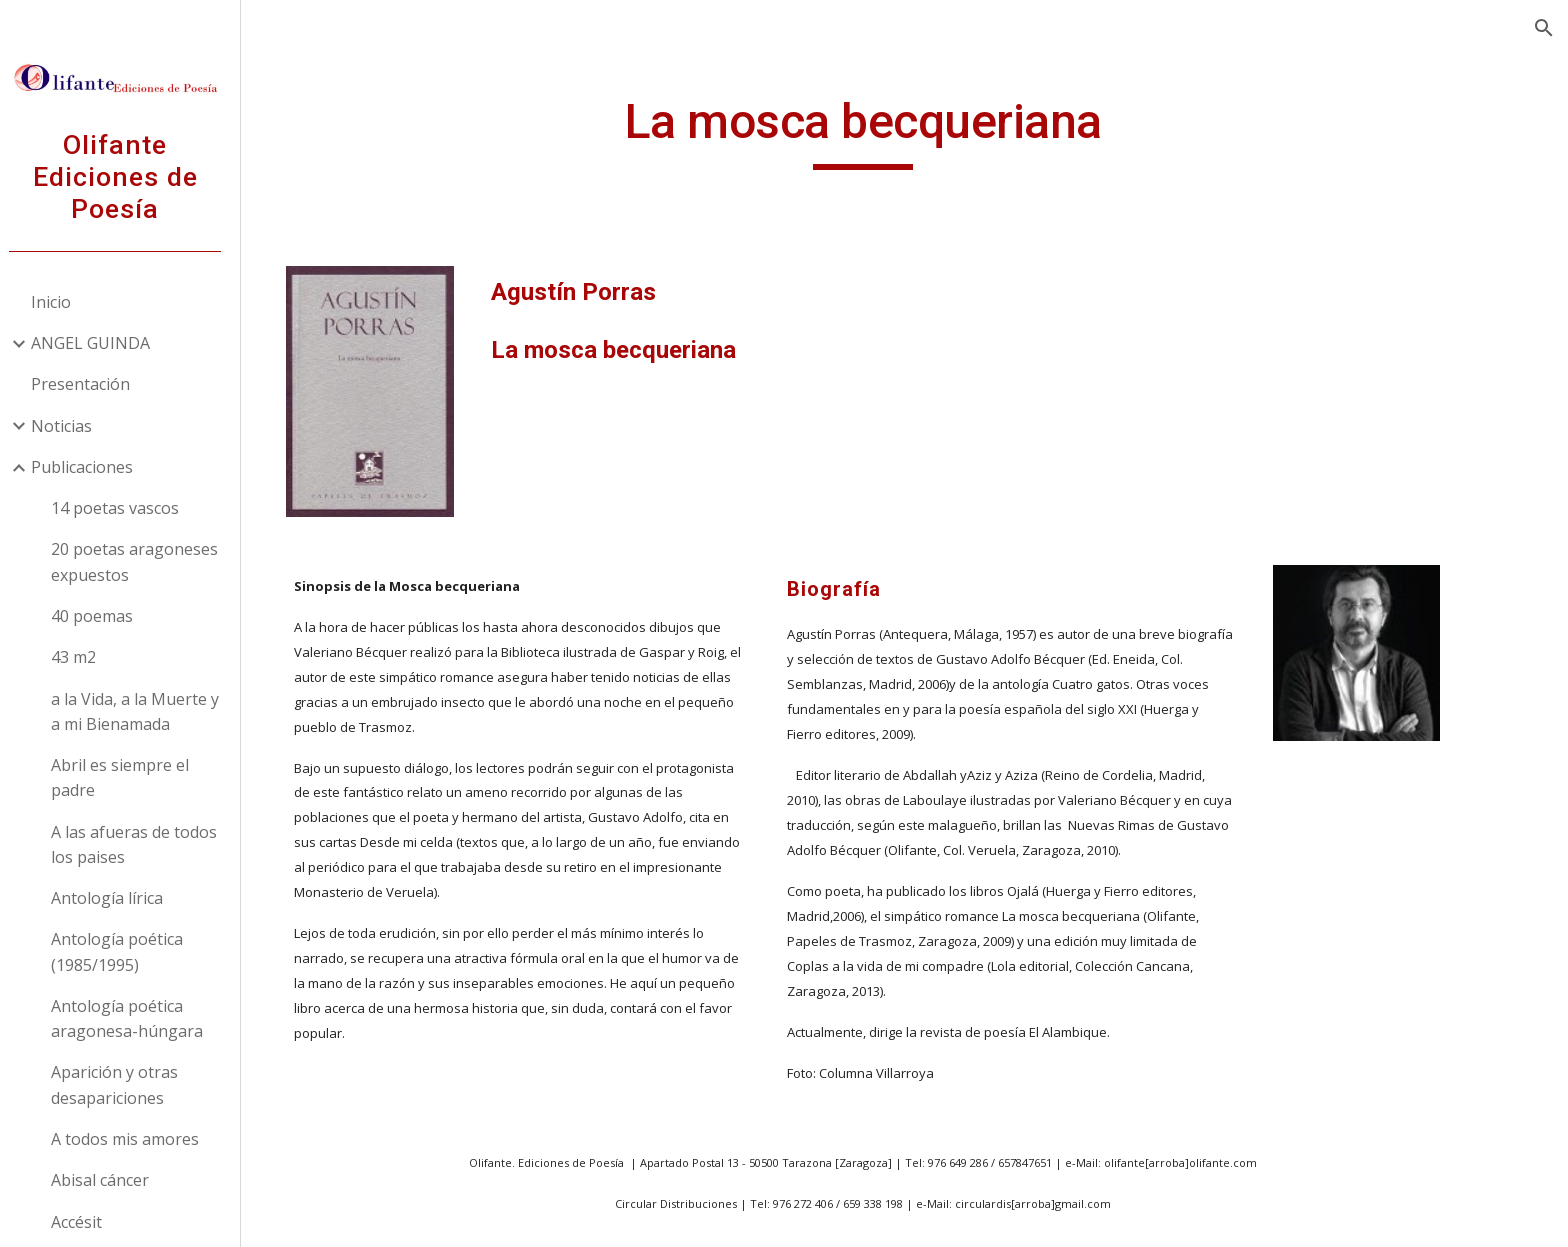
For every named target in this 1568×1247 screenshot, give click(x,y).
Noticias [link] (70, 426)
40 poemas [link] (101, 616)
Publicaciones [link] (91, 467)
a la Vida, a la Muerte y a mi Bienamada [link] (144, 711)
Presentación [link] (89, 384)
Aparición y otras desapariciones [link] (123, 1084)
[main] (909, 131)
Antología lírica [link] (116, 898)
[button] (1544, 28)
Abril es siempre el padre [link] (129, 777)
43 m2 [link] (82, 657)
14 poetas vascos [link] (124, 508)
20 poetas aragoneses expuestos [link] (143, 561)
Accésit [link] (85, 1222)
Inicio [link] (60, 302)
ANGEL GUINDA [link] (99, 343)
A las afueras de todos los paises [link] (143, 844)
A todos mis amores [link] (134, 1139)
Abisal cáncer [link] (109, 1180)
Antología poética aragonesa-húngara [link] (136, 1018)
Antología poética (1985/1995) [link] (126, 951)
